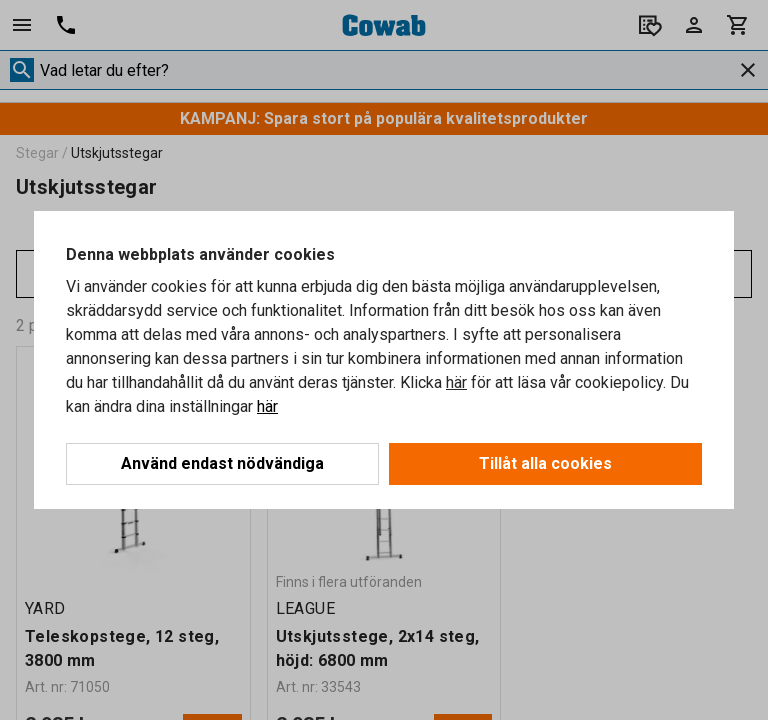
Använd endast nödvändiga (222, 463)
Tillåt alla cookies (545, 463)
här (456, 382)
